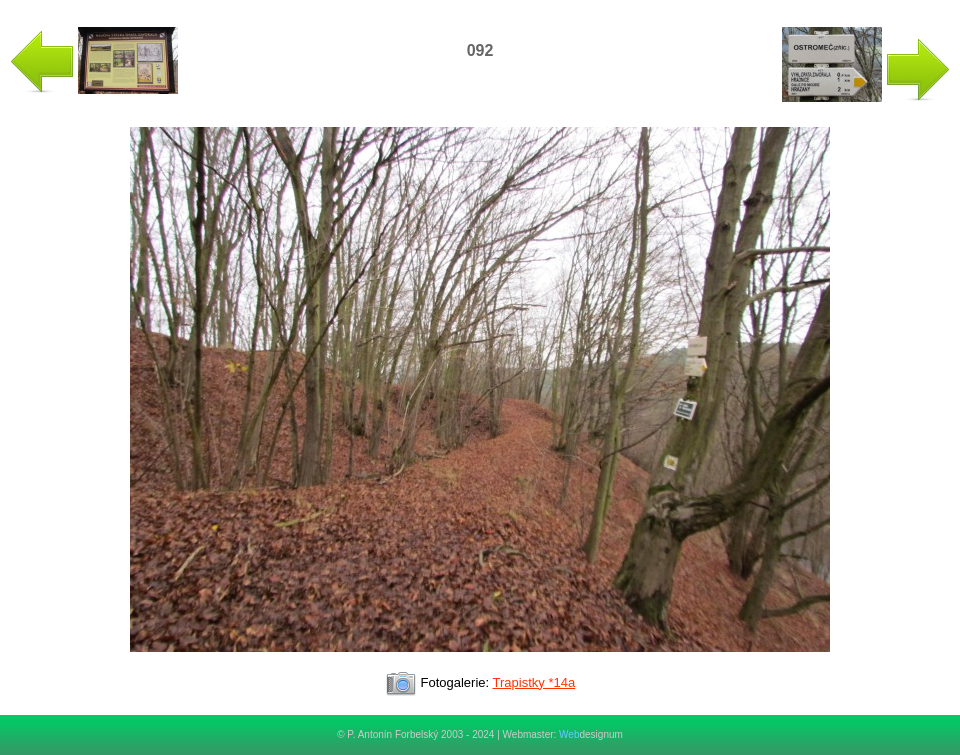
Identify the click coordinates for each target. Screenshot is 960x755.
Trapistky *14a (534, 682)
